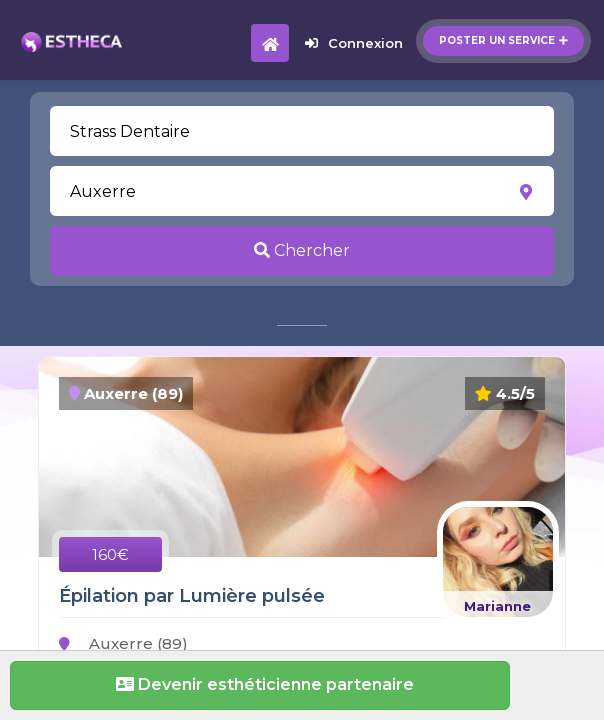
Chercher (302, 250)
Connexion (354, 43)
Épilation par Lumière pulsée (192, 596)
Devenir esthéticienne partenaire (260, 684)
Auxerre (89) (123, 643)
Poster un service (503, 40)
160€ (110, 554)
